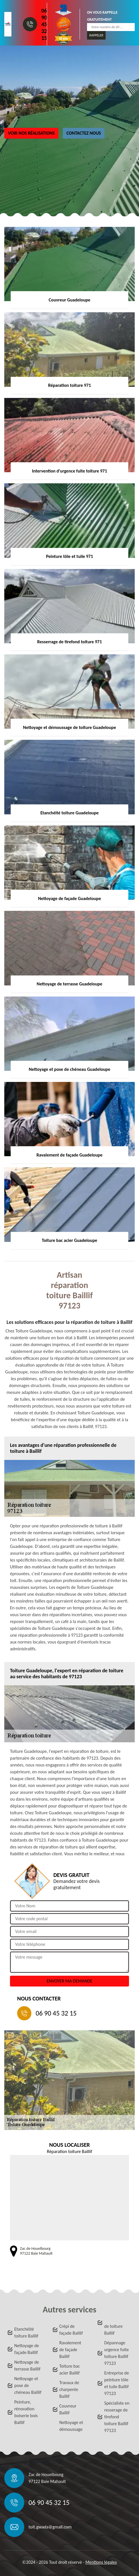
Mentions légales (101, 2562)
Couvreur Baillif (67, 2409)
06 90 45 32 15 (44, 24)
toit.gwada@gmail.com (50, 2527)
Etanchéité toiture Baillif (26, 2332)
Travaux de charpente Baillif (69, 2389)
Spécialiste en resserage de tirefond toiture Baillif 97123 (116, 2416)
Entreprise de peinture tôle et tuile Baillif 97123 (116, 2383)
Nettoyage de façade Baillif (26, 2349)
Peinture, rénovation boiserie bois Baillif (26, 2412)
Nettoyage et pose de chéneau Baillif (27, 2385)
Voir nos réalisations (31, 133)
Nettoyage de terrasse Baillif (27, 2365)
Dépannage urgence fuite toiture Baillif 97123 (116, 2353)
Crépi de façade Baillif (71, 2330)
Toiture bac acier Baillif (69, 2369)
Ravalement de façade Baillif (70, 2349)
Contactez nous (84, 133)
